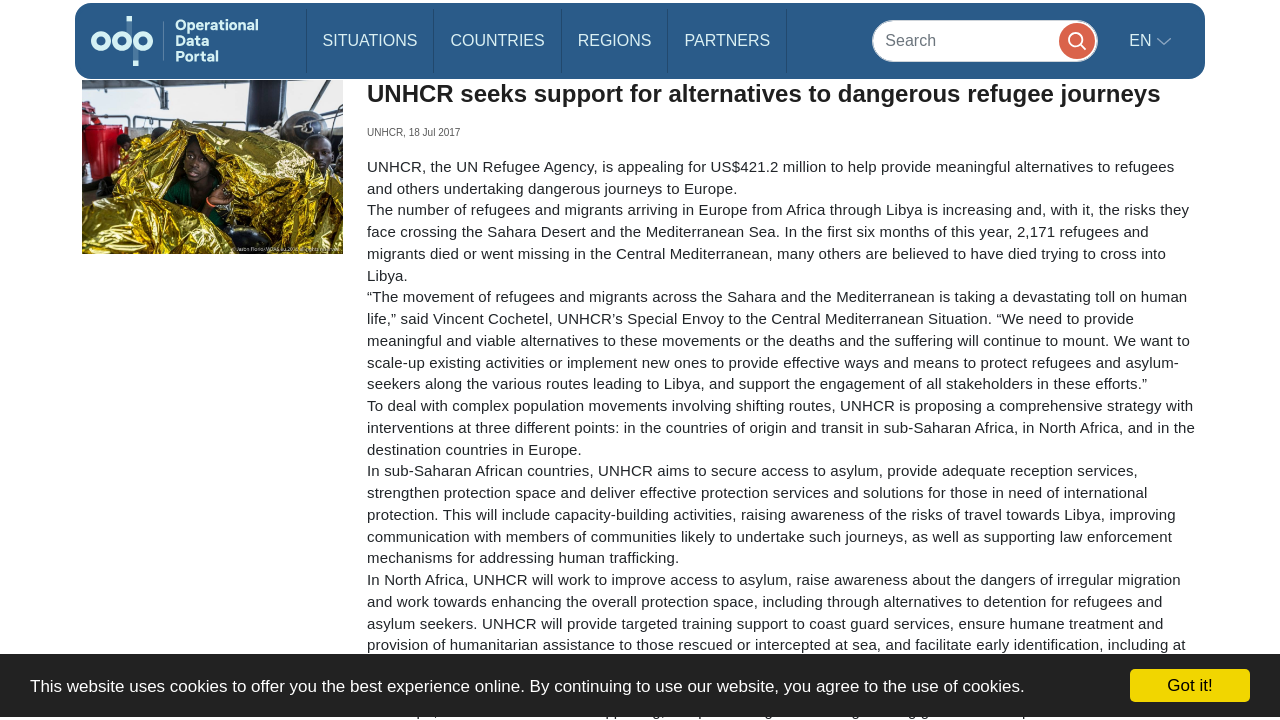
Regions (615, 40)
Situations (370, 40)
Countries (497, 40)
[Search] (985, 40)
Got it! (1189, 685)
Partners (727, 40)
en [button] (1142, 40)
